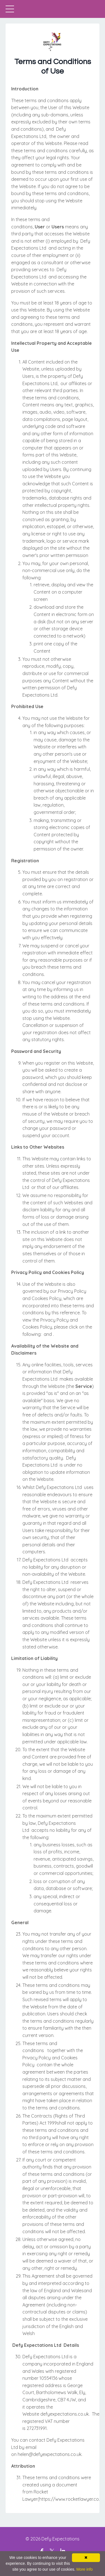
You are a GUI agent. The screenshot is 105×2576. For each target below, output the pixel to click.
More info (84, 2569)
